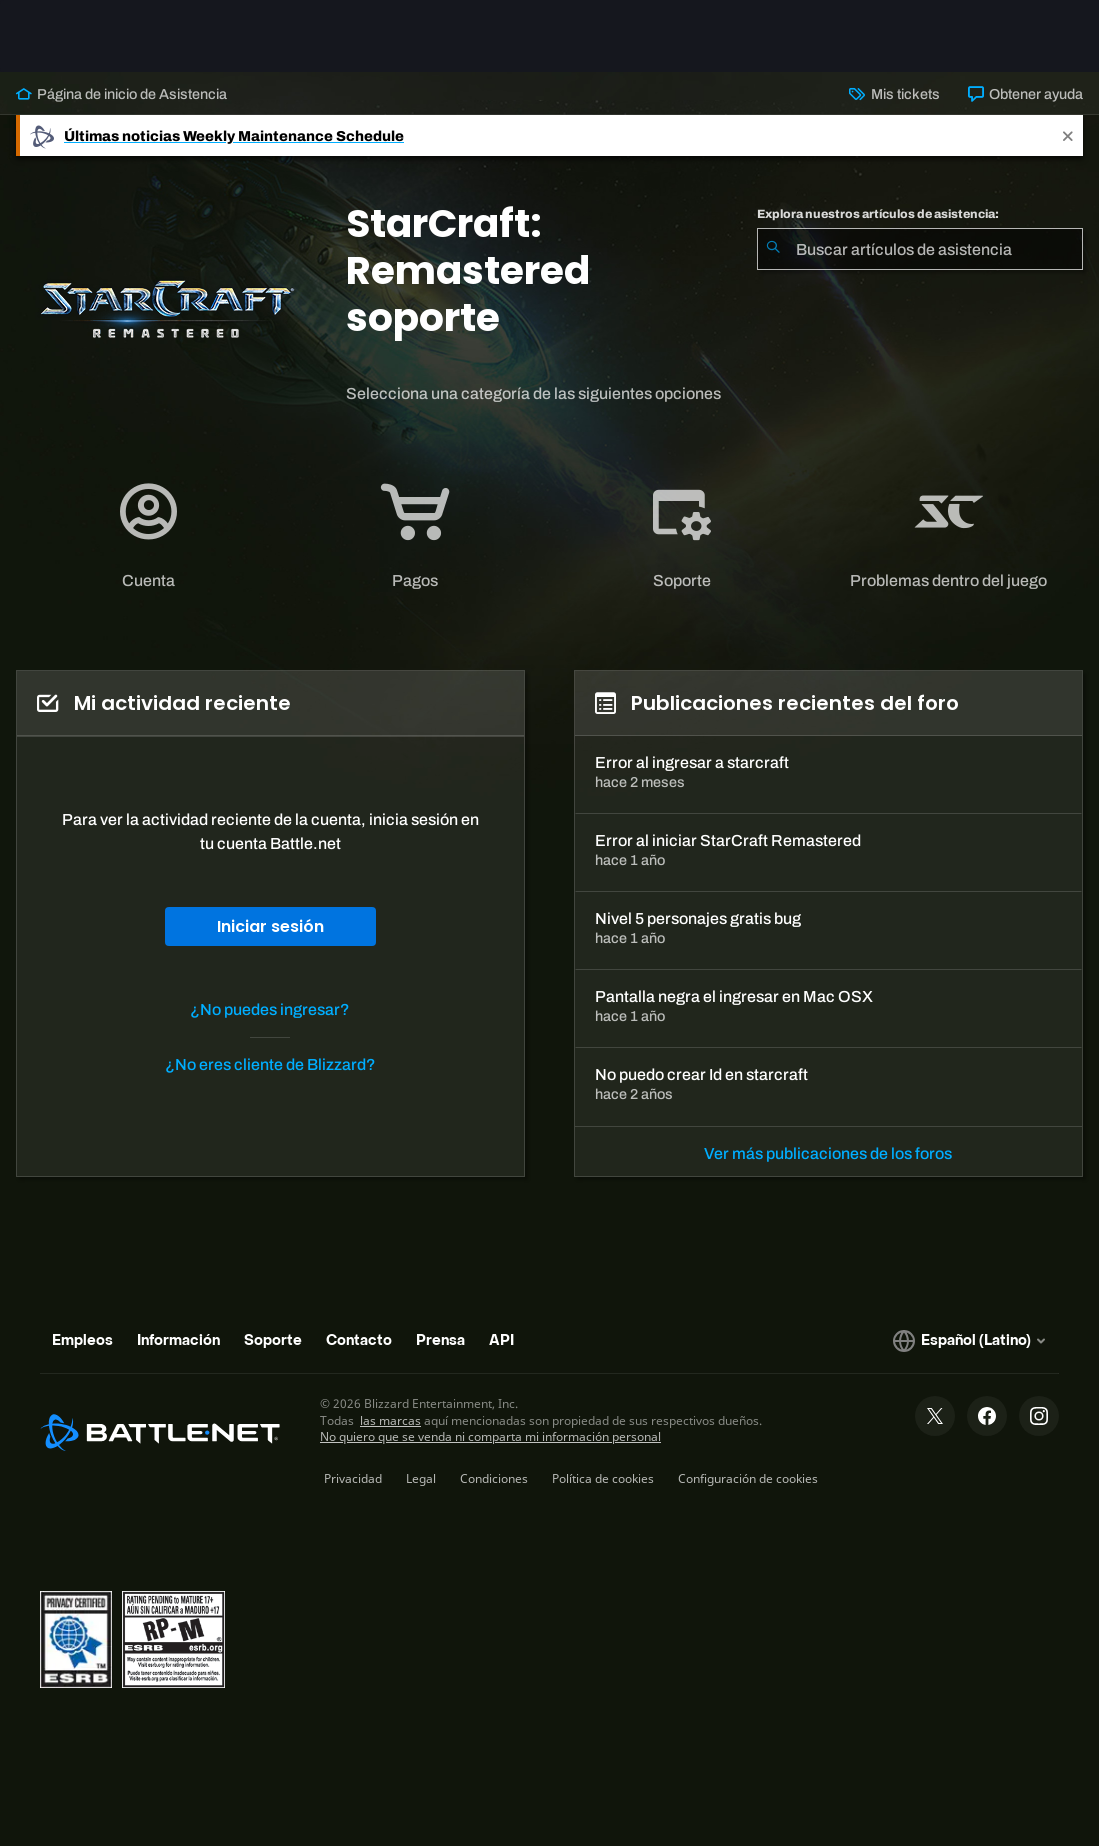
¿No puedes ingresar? (270, 1009)
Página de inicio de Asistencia (121, 94)
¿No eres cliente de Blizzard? (270, 1064)
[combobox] (920, 249)
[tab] (149, 535)
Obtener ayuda (1025, 94)
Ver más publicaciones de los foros (828, 1153)
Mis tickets (894, 94)
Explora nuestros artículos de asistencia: (878, 214)
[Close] (1068, 135)
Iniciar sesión (270, 926)
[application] (148, 535)
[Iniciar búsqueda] (773, 249)
